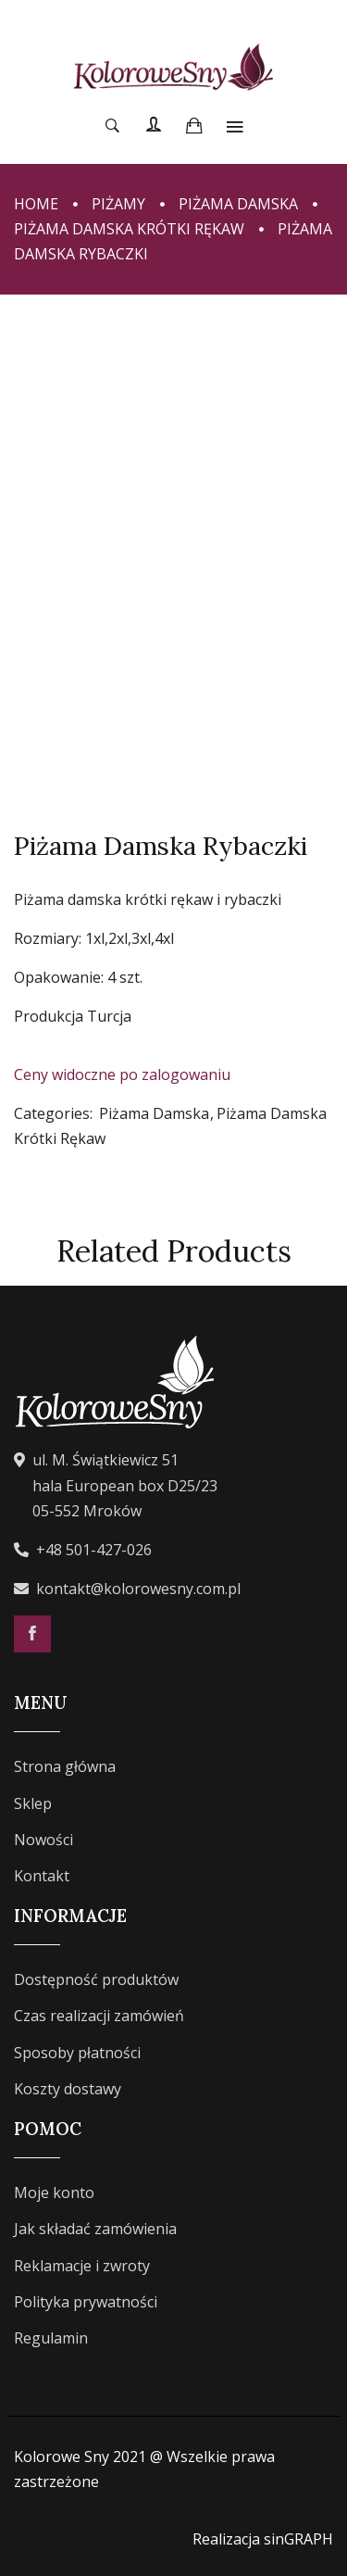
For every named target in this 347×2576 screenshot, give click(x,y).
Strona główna (65, 1766)
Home (36, 204)
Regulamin (51, 2338)
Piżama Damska (238, 204)
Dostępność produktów (96, 1979)
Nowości (43, 1839)
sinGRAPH (298, 2539)
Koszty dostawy (67, 2089)
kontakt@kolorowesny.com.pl (138, 1588)
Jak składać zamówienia (95, 2228)
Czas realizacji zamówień (99, 2015)
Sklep (33, 1803)
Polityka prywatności (85, 2302)
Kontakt (41, 1876)
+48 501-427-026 (94, 1549)
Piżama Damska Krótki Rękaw (129, 229)
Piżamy (118, 204)
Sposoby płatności (77, 2052)
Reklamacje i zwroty (82, 2266)
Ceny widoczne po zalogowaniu (122, 1074)
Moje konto (54, 2192)
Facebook (32, 1633)
